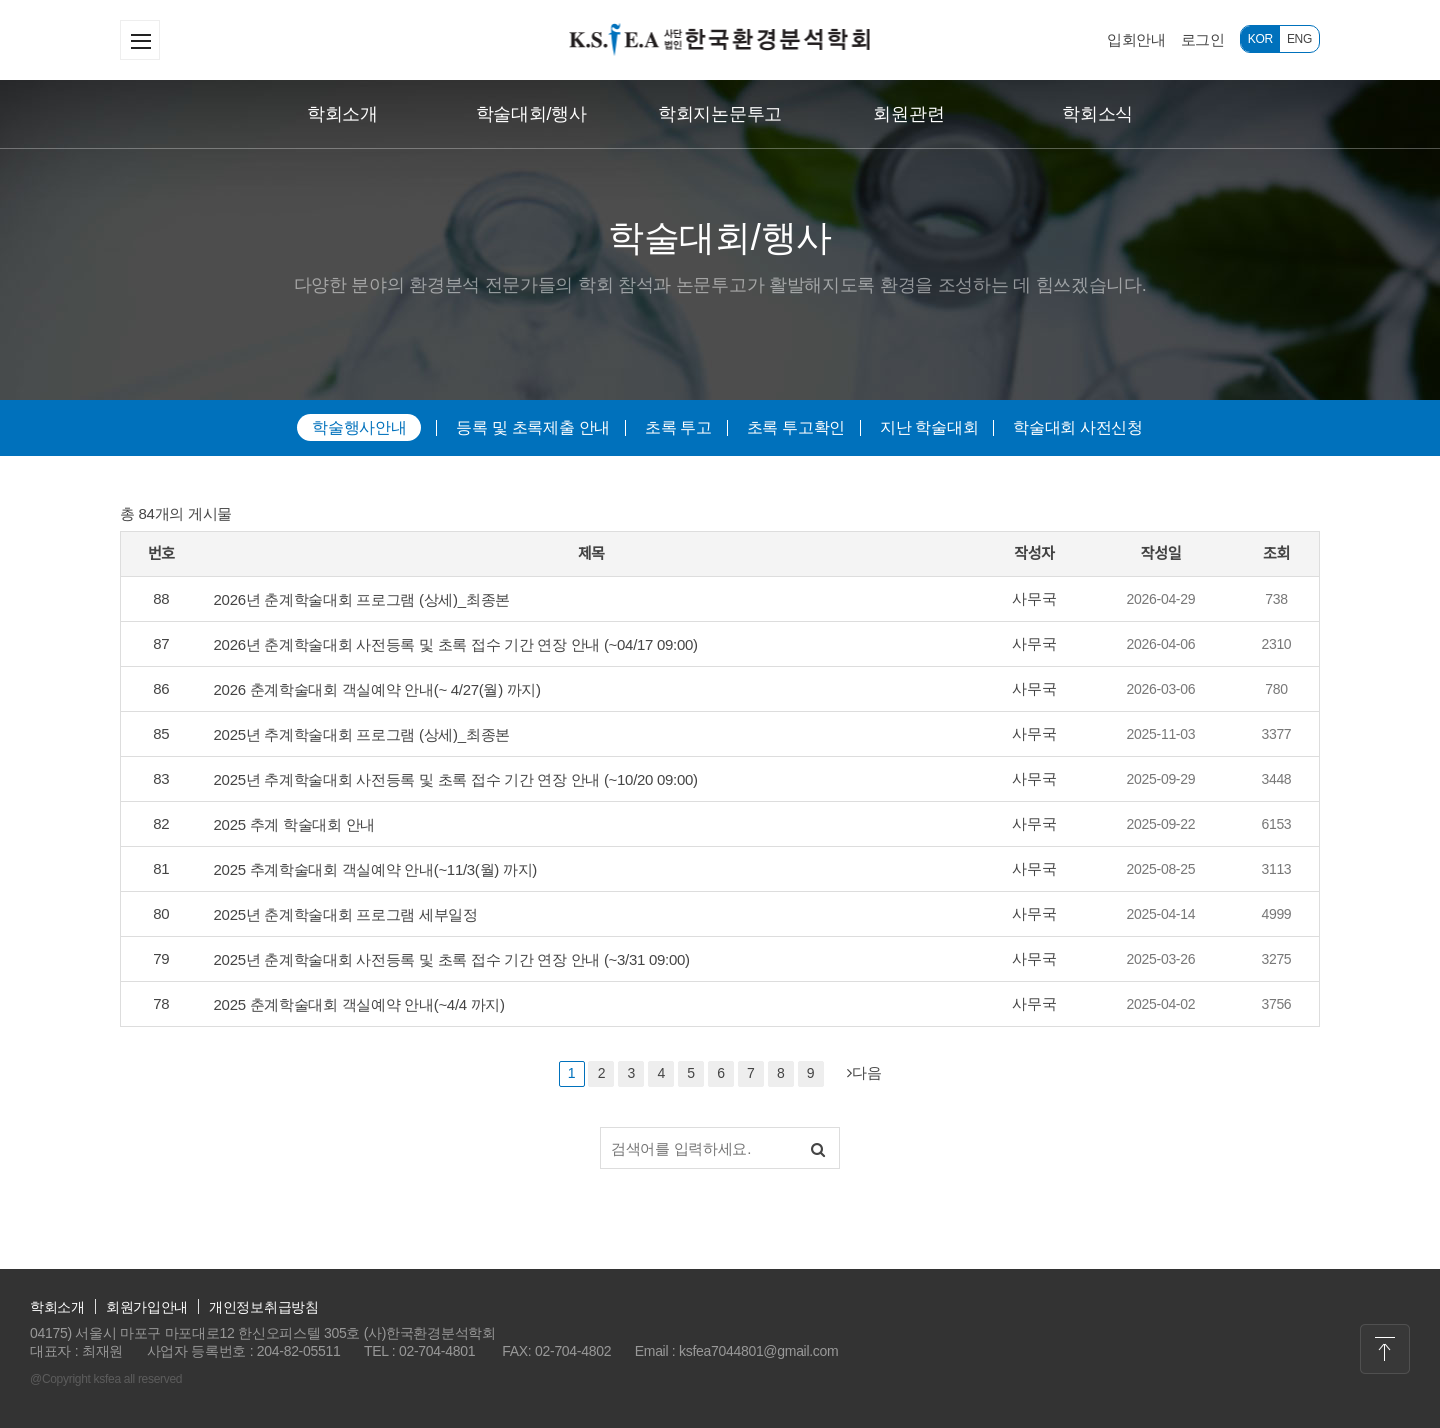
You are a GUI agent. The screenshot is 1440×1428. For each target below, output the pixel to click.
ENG (1299, 39)
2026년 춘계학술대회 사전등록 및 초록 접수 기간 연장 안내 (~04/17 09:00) (456, 644)
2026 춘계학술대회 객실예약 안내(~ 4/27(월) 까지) (377, 689)
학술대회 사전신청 (1078, 427)
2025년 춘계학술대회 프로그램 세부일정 (346, 914)
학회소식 (1097, 114)
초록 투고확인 (796, 427)
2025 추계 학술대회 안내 (294, 824)
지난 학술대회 (929, 427)
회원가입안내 (147, 1307)
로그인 (1203, 39)
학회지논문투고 (720, 114)
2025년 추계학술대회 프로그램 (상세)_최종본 (362, 734)
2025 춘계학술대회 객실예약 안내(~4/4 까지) (359, 1004)
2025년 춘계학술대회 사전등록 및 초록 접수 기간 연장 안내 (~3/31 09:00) (452, 959)
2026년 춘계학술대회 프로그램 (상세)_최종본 (362, 599)
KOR (1260, 39)
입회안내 (1136, 39)
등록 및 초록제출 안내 (533, 427)
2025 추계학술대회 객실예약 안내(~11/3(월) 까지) (375, 869)
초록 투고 (678, 427)
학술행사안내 (359, 427)
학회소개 (342, 114)
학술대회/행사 (531, 114)
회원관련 (908, 114)
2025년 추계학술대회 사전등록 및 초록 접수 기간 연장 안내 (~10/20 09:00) (456, 779)
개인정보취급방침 (264, 1307)
